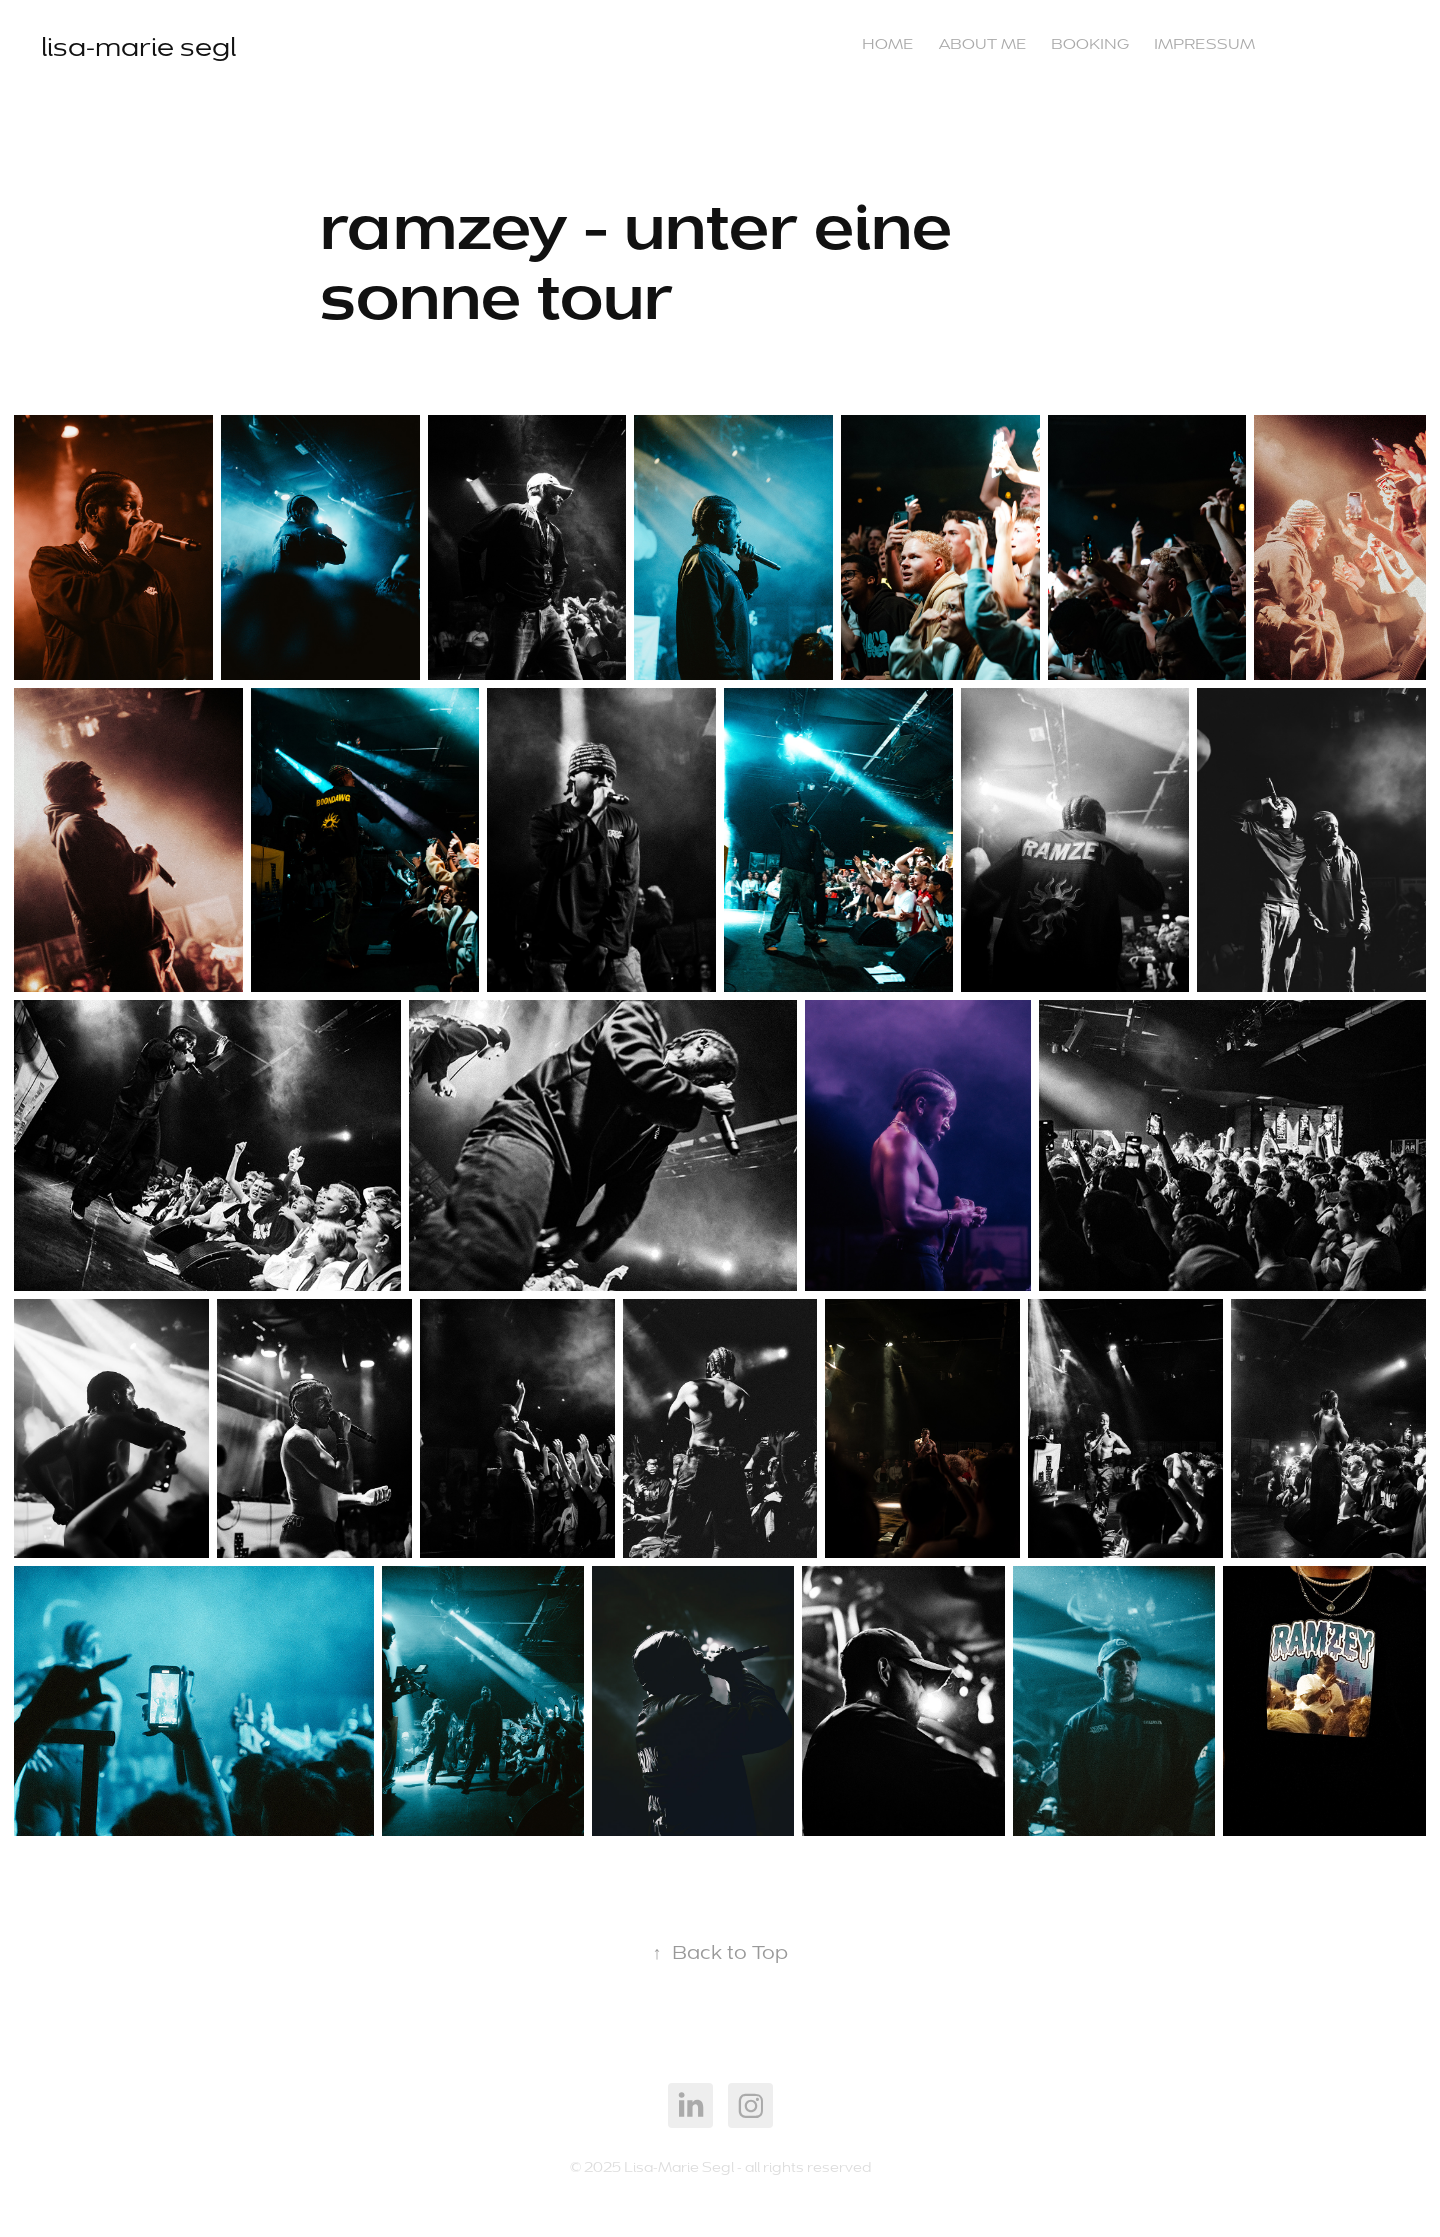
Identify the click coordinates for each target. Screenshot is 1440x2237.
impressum (1204, 44)
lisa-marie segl (138, 47)
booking (1090, 44)
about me (983, 44)
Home (888, 44)
